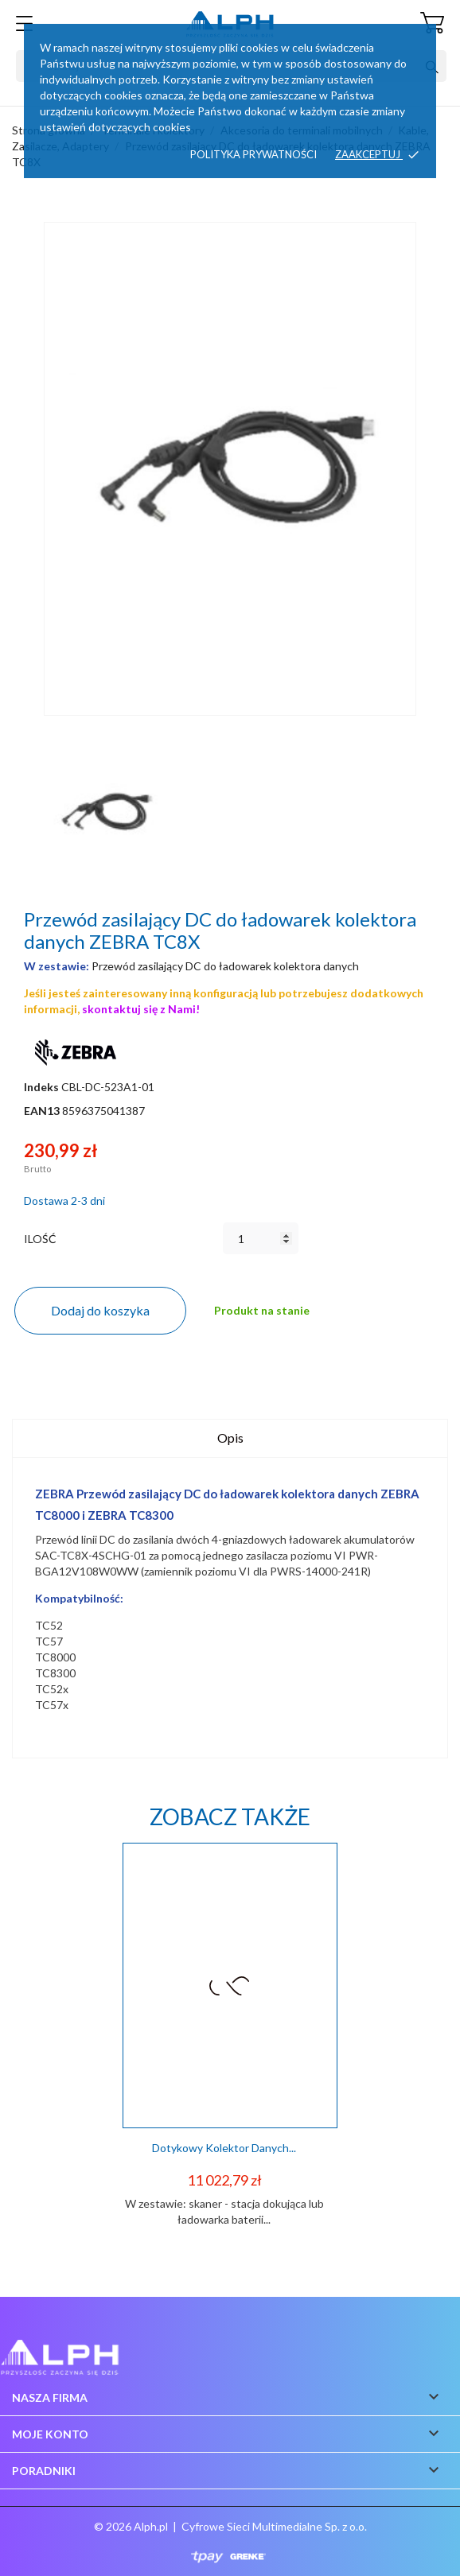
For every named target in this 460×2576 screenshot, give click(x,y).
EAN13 (42, 1110)
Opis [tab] (230, 1437)
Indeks (41, 1087)
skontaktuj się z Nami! (141, 1009)
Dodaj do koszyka (100, 1310)
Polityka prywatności (253, 154)
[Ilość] (260, 1238)
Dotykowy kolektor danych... (224, 2147)
